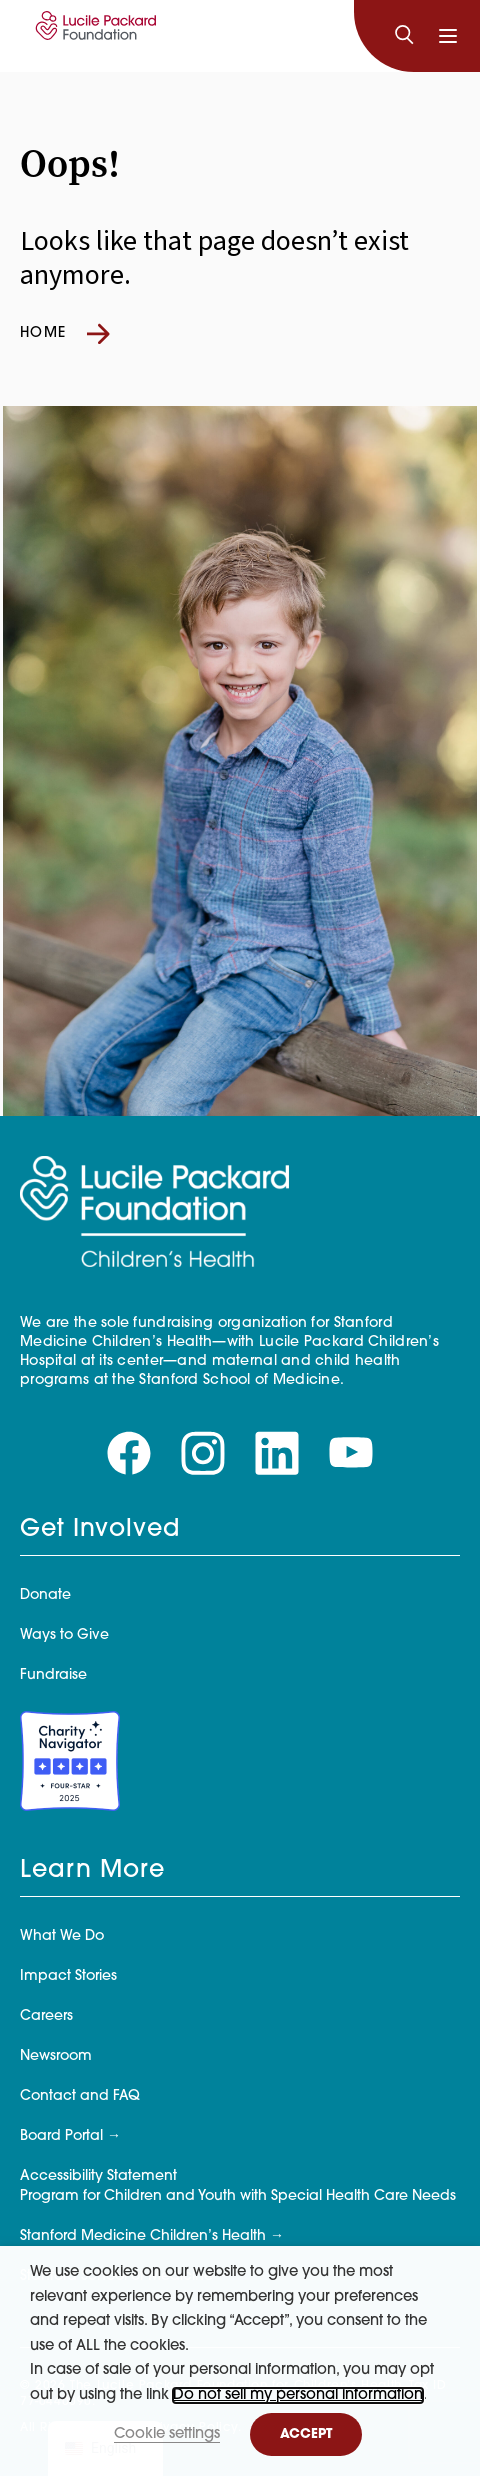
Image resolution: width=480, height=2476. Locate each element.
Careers (46, 2016)
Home (65, 334)
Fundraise (53, 1675)
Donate (45, 1595)
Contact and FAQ (80, 2096)
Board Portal (61, 2136)
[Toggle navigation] (448, 36)
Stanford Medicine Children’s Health (143, 2236)
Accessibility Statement (98, 2176)
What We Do (62, 1936)
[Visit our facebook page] (129, 1453)
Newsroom (56, 2056)
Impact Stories (68, 1976)
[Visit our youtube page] (351, 1453)
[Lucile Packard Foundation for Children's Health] (93, 36)
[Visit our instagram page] (203, 1453)
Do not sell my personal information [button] (298, 2395)
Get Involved (100, 1530)
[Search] (404, 36)
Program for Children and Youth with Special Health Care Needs (238, 2196)
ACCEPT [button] (306, 2434)
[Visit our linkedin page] (277, 1453)
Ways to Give (64, 1635)
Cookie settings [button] (167, 2434)
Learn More (92, 1871)
